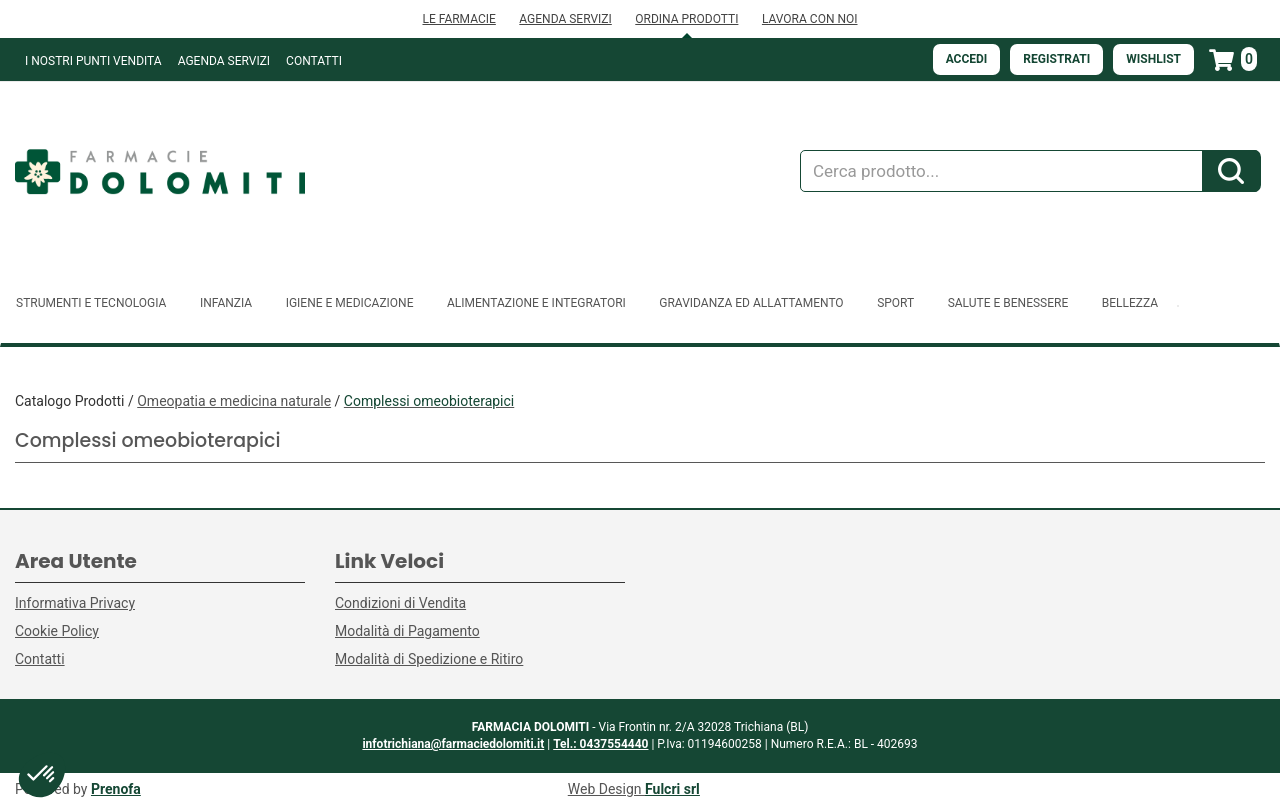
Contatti (314, 61)
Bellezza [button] (1130, 303)
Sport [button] (895, 303)
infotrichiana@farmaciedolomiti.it (453, 744)
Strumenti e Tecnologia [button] (91, 303)
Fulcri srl (672, 789)
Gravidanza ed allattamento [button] (751, 303)
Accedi (967, 59)
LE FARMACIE (458, 19)
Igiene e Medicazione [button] (350, 303)
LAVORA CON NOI (810, 19)
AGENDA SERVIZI (565, 19)
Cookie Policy (57, 631)
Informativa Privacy (75, 603)
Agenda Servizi (224, 61)
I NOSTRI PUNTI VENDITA (93, 61)
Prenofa (116, 789)
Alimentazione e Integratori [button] (536, 303)
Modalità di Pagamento (407, 631)
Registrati (1056, 59)
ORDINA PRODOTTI (686, 19)
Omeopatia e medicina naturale (234, 401)
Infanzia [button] (226, 303)
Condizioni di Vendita (400, 603)
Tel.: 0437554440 (600, 744)
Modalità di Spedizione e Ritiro (429, 659)
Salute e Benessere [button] (1008, 303)
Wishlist (1153, 59)
